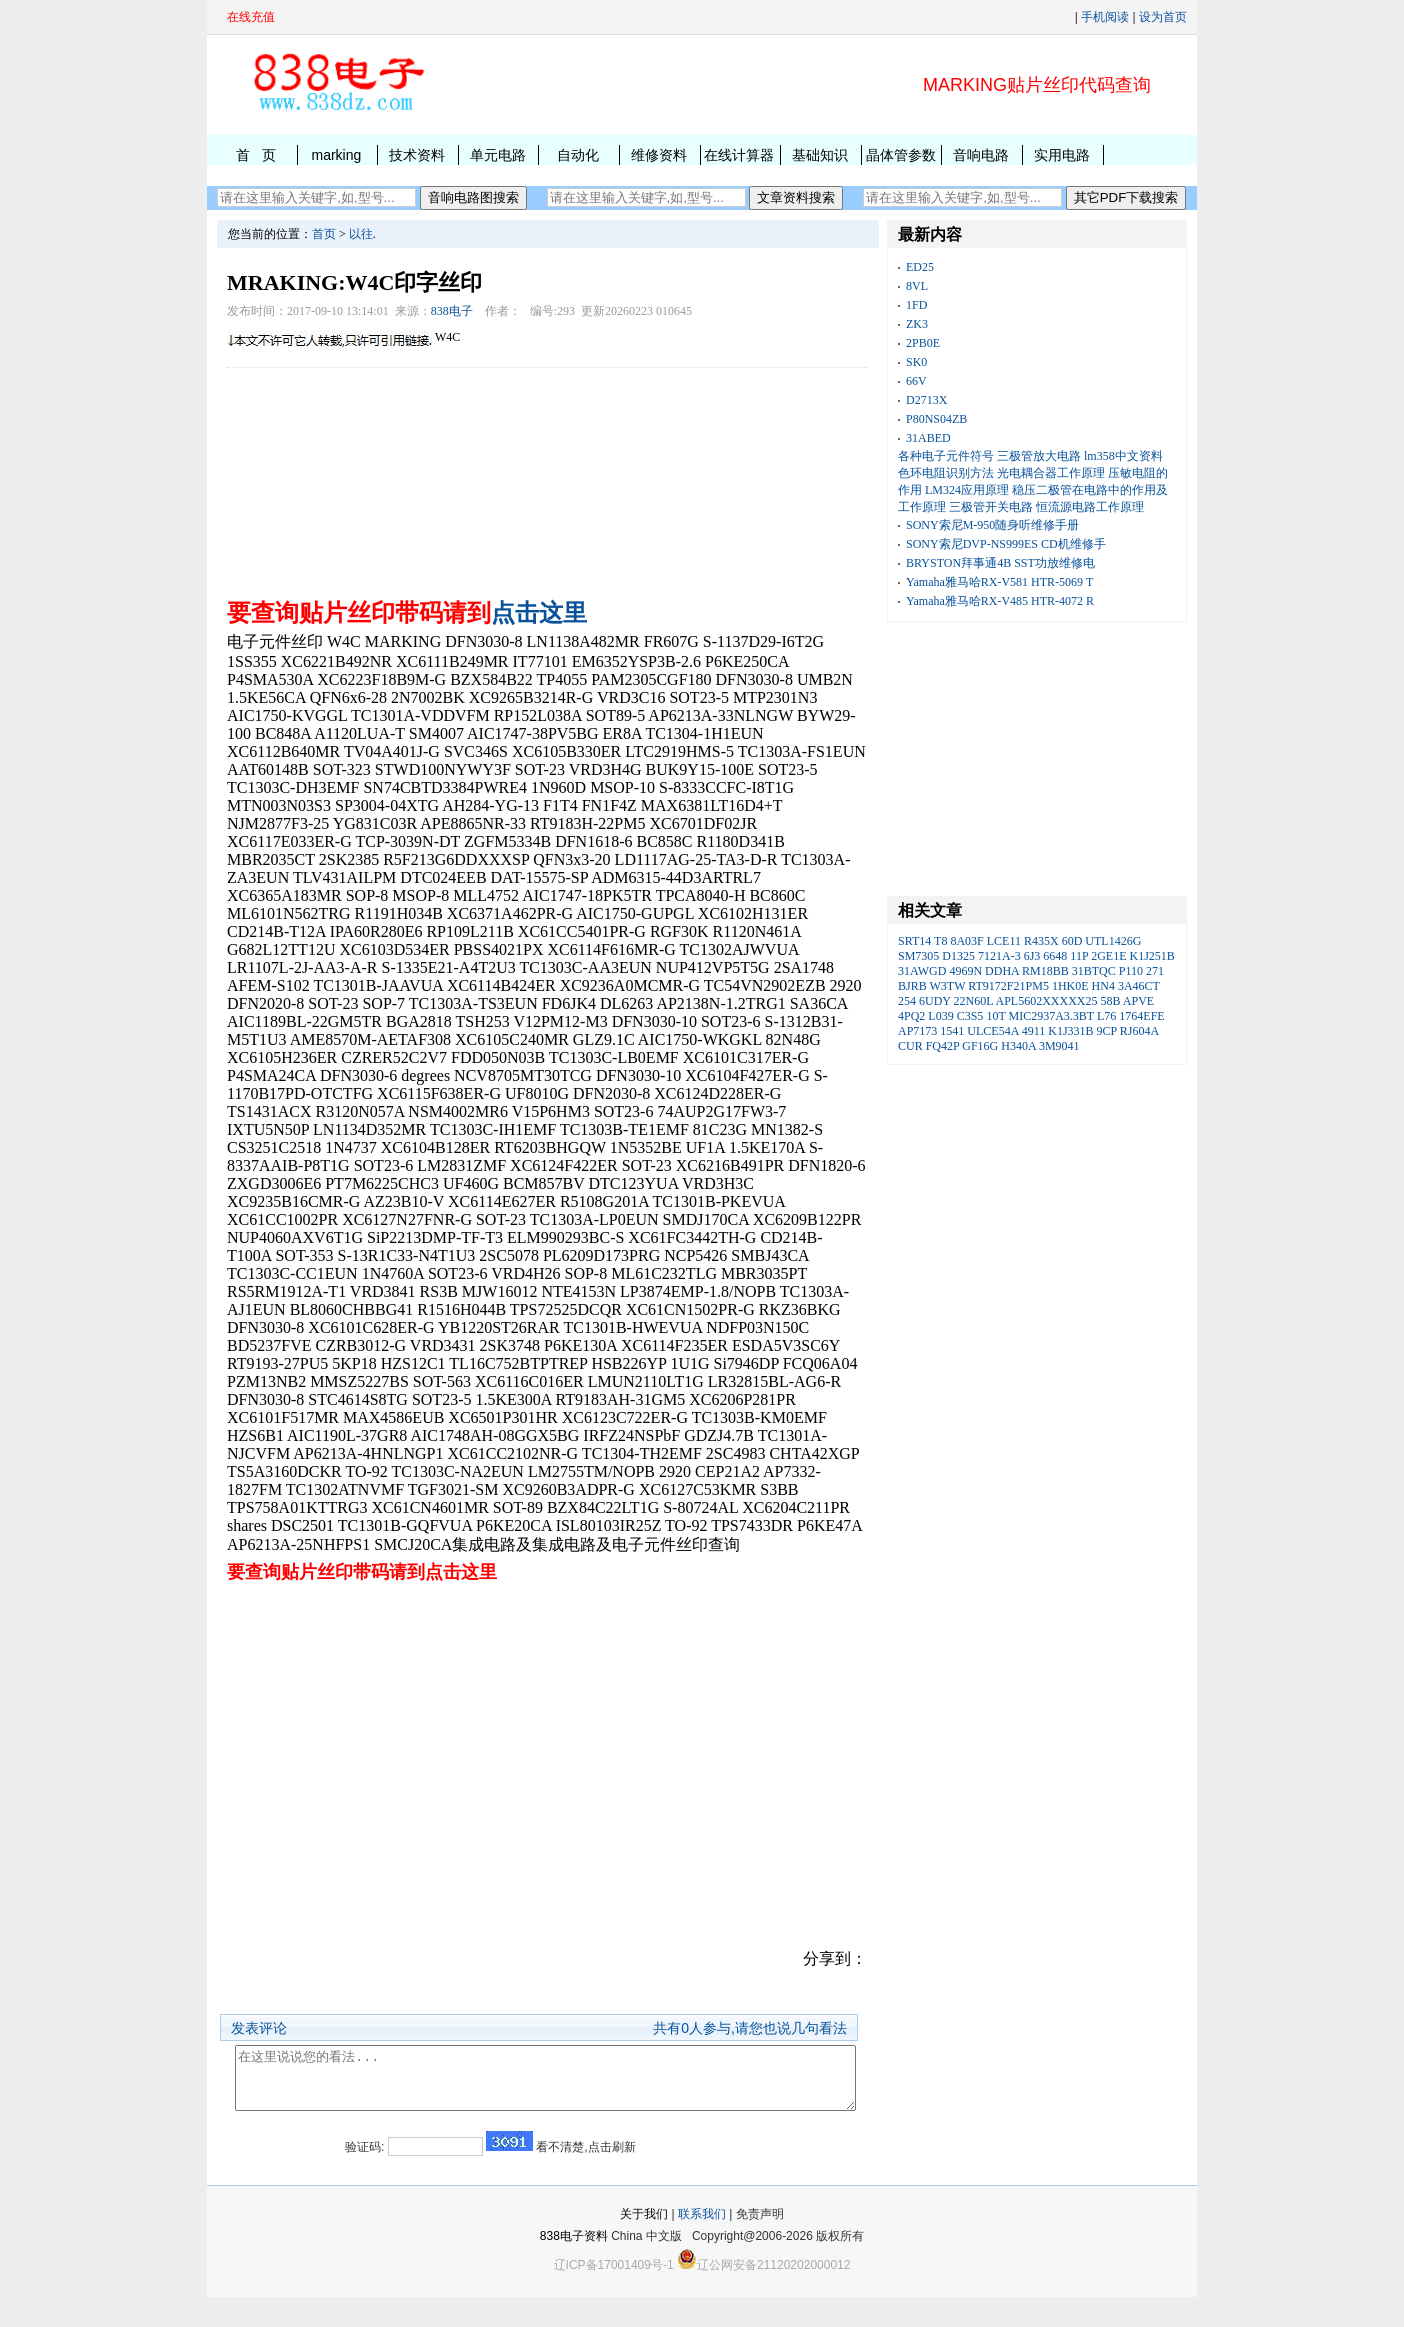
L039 (940, 1016)
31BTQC (1094, 971)
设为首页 (1163, 17)
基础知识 (820, 155)
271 (1155, 971)
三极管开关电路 (991, 507)
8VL (917, 286)
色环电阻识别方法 (946, 473)
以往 (361, 234)
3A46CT (1139, 986)
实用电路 (1062, 155)
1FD (916, 305)
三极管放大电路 (1039, 456)
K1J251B (1151, 956)
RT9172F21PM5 (1008, 986)
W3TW (947, 986)
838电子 (452, 311)
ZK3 (917, 324)
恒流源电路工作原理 (1090, 507)
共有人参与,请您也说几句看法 (750, 2028)
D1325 (958, 956)
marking (336, 155)
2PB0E (923, 343)
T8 (940, 941)
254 (907, 1001)
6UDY (935, 1001)
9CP (1107, 1031)
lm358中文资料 (1123, 456)
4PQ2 (911, 1016)
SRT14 (914, 941)
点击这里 (539, 613)
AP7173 (917, 1031)
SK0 (916, 362)
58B (1110, 1001)
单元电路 (498, 155)
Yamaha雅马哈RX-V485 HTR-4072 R (1000, 601)
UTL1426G (1113, 941)
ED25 (920, 267)
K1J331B (1070, 1031)
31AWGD (922, 971)
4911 (1034, 1031)
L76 (1106, 1016)
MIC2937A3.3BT (1051, 1016)
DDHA (1002, 971)
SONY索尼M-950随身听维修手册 (992, 525)
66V (916, 381)
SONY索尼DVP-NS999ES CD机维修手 (1006, 544)
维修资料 (659, 155)
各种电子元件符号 (946, 456)
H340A (1018, 1046)
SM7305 (918, 956)
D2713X (926, 400)
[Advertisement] (547, 478)
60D (1072, 941)
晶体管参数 (901, 155)
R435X (1041, 941)
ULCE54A (992, 1031)
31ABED (928, 438)
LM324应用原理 (967, 490)
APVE (1138, 1001)
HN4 (1103, 986)
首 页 (256, 155)
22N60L (974, 1001)
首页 (324, 234)
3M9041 (1059, 1046)
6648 (1055, 956)
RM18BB (1045, 971)
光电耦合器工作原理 (1051, 473)
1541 (952, 1031)
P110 (1131, 971)
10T (995, 1016)
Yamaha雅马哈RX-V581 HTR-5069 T (999, 582)
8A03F (966, 941)
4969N (965, 971)
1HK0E (1070, 986)
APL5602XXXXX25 (1046, 1001)
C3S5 (970, 1016)
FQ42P (943, 1046)
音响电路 (981, 155)
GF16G (980, 1046)
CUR (910, 1046)
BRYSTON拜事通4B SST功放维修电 (1000, 563)
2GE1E (1108, 956)
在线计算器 (739, 155)
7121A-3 (999, 956)
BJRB (912, 986)
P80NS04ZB (936, 419)
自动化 (578, 155)
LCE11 (1004, 941)
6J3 (1032, 956)
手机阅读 (1105, 17)
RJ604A (1139, 1031)
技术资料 (417, 155)
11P (1079, 956)
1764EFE (1141, 1016)
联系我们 (702, 2244)
